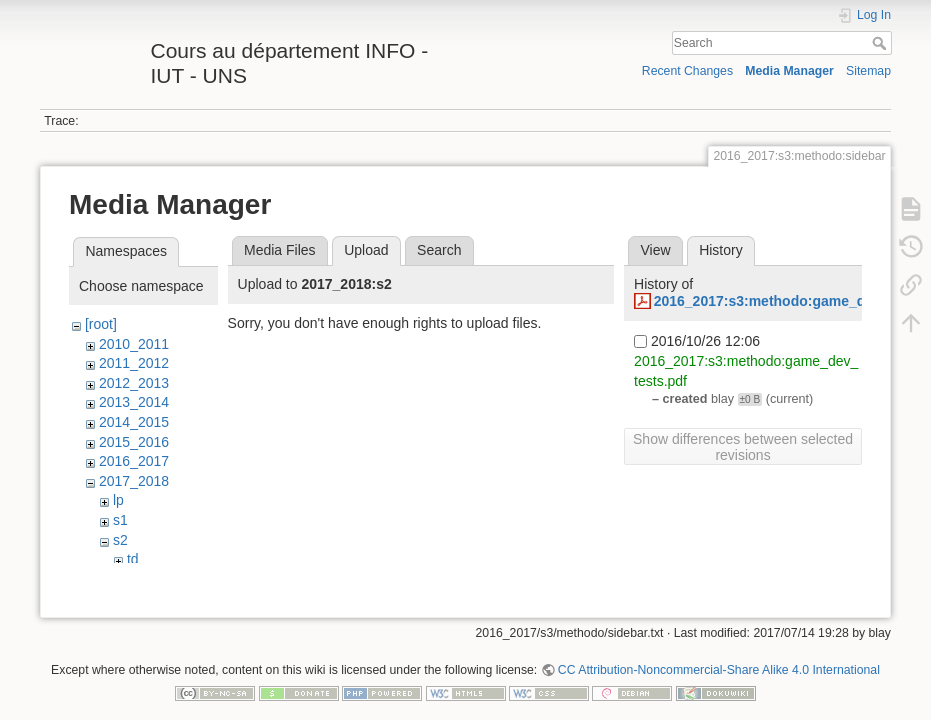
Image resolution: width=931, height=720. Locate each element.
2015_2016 (134, 442)
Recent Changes (687, 71)
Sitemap (868, 71)
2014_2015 (134, 422)
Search (881, 43)
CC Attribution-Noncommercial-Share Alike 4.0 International (719, 654)
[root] (101, 324)
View (655, 250)
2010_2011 (134, 344)
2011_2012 (134, 363)
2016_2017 (134, 461)
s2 (120, 540)
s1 (120, 520)
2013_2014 (134, 402)
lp (118, 500)
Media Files (280, 250)
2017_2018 (134, 481)
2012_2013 (134, 383)
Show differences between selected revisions (743, 447)
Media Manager (789, 71)
